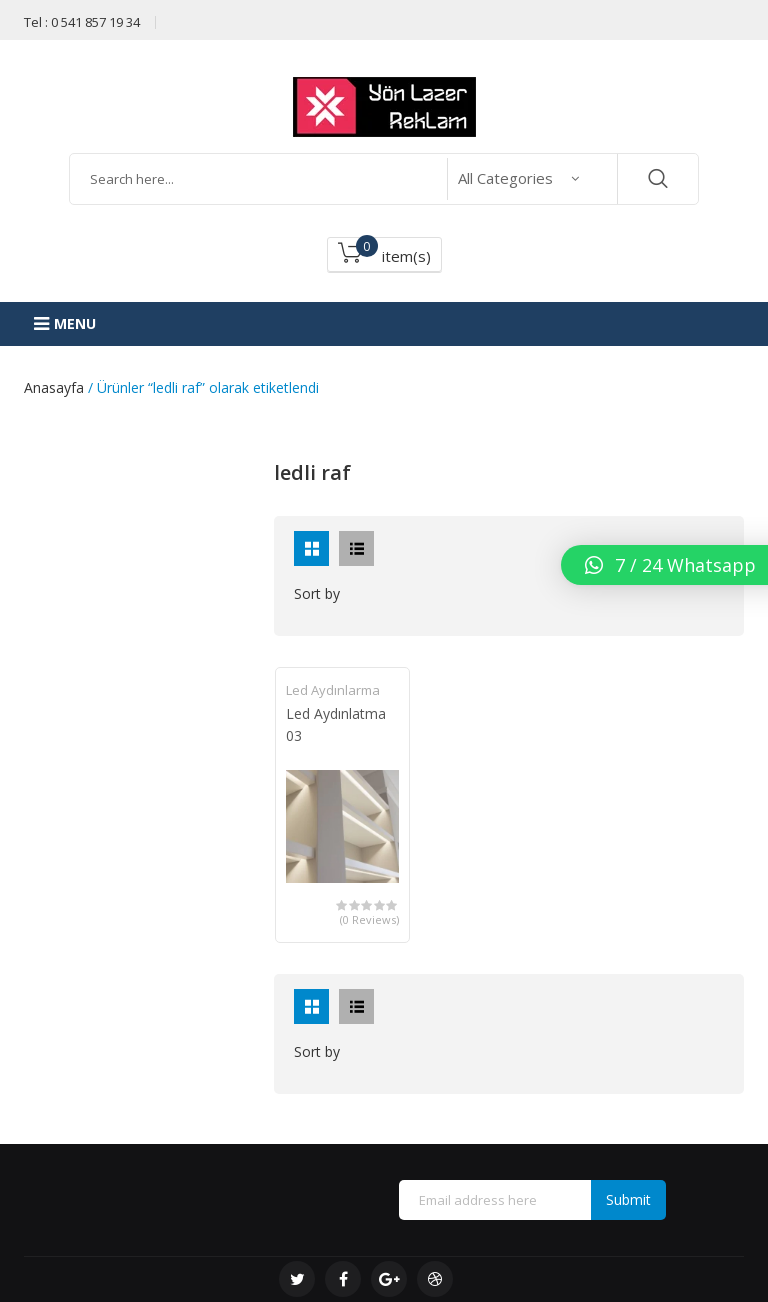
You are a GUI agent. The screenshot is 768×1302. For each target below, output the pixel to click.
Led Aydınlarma (333, 690)
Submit (628, 1199)
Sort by (317, 593)
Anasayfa (54, 387)
